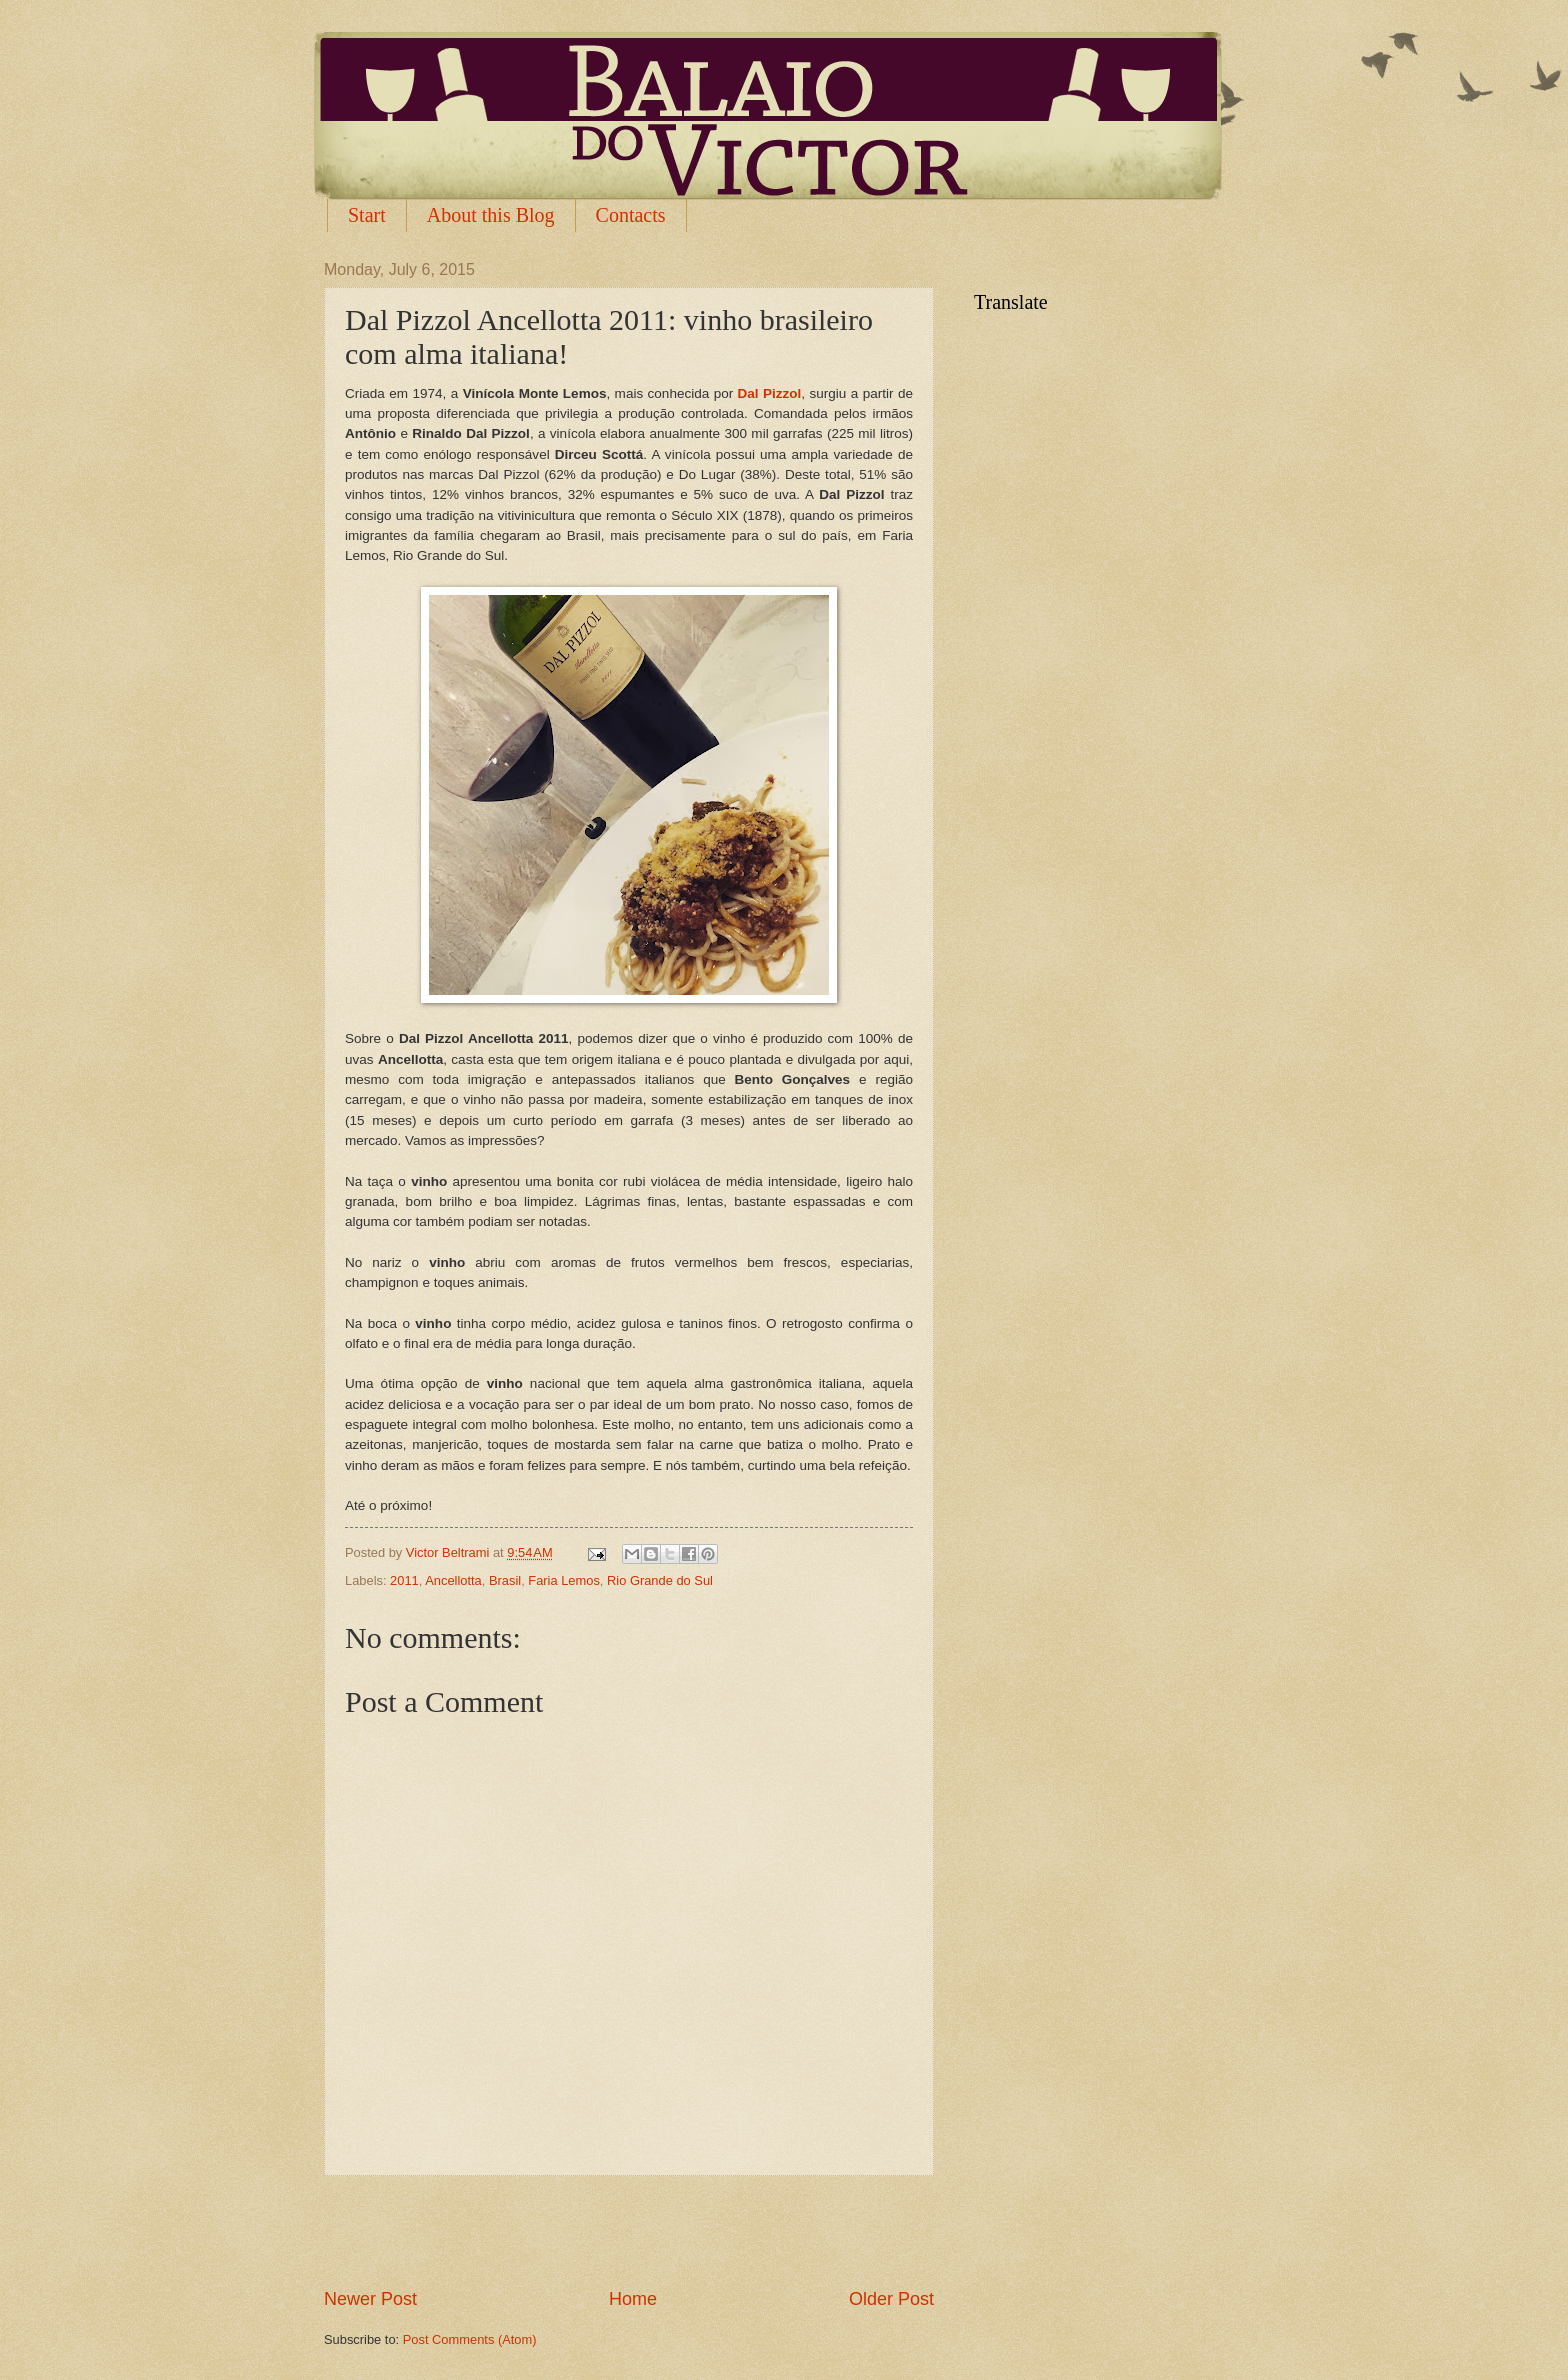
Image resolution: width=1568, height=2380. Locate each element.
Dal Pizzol (770, 393)
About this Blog (491, 215)
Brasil (505, 1580)
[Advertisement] (629, 2232)
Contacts (631, 215)
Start (367, 215)
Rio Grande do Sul (660, 1580)
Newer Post (370, 2299)
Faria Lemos (564, 1580)
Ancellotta (453, 1580)
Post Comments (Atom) (470, 2339)
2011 (404, 1580)
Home (633, 2299)
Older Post (891, 2299)
